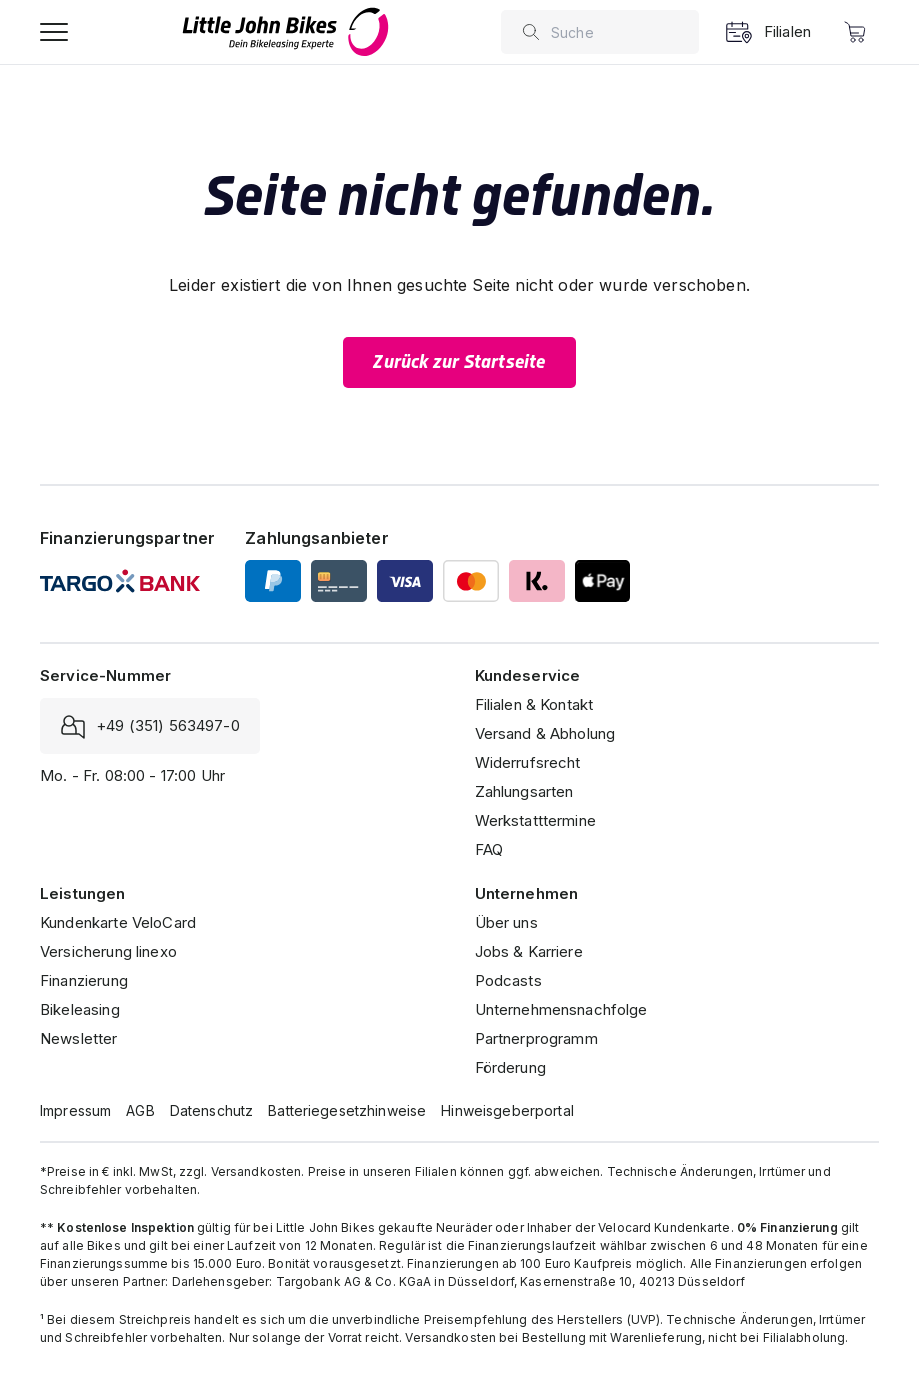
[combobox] (620, 32)
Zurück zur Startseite (459, 362)
